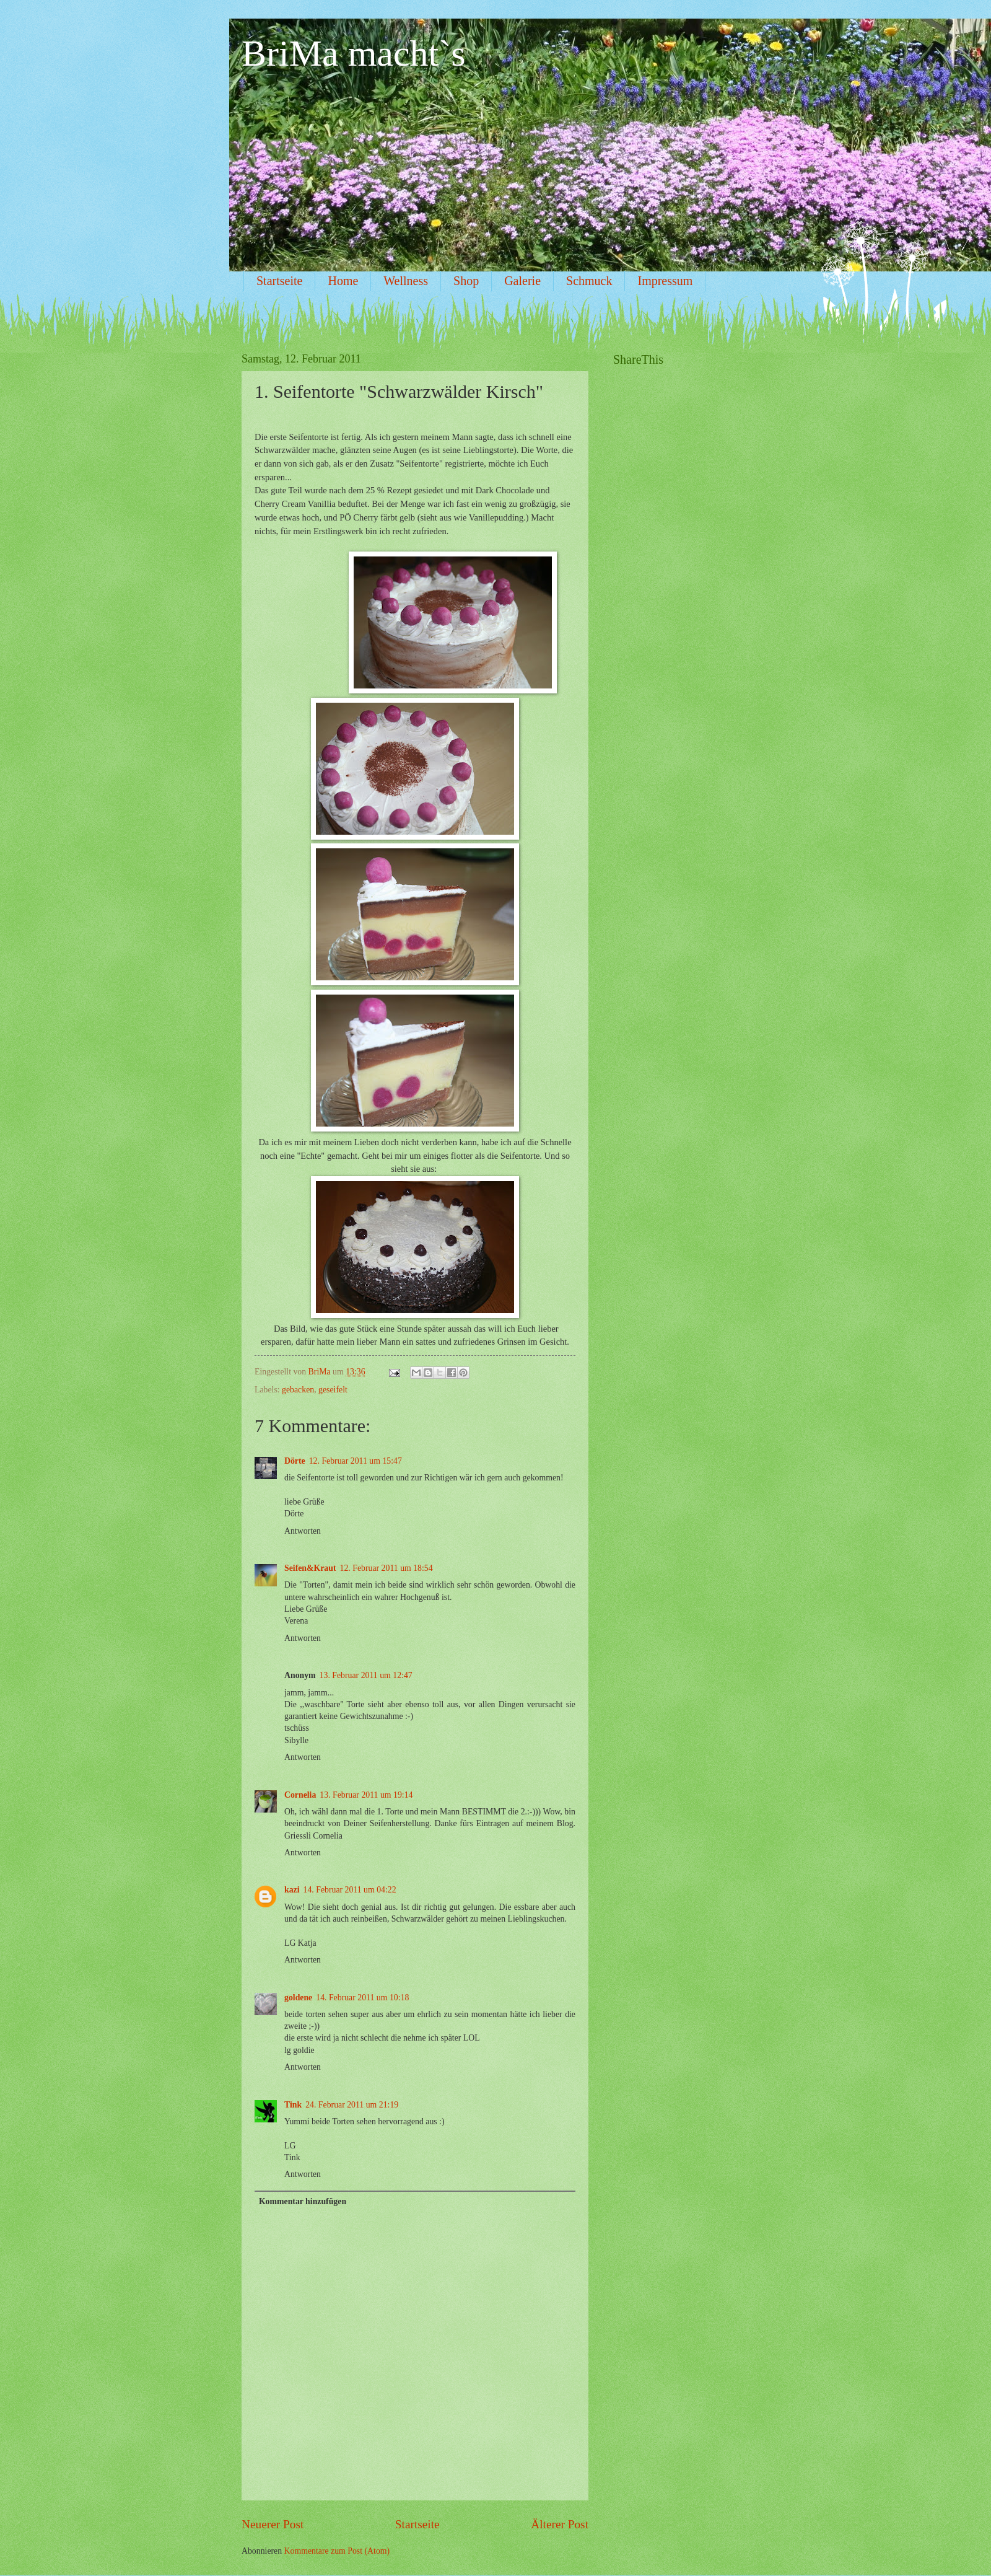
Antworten (302, 1531)
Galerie (522, 281)
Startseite (279, 281)
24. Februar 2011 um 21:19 (351, 2104)
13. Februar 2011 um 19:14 (366, 1795)
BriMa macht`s (354, 53)
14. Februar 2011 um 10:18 (362, 1997)
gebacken (298, 1389)
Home (343, 281)
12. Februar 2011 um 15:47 (355, 1461)
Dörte (294, 1461)
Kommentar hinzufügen (302, 2201)
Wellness (405, 281)
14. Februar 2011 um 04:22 (349, 1889)
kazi (292, 1889)
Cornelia (300, 1795)
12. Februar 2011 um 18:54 (386, 1568)
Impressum (664, 281)
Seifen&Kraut (310, 1568)
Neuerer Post (272, 2524)
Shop (466, 281)
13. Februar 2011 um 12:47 (366, 1675)
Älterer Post (559, 2524)
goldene (298, 1997)
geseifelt (332, 1389)
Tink (293, 2104)
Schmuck (589, 281)
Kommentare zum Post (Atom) (337, 2551)
